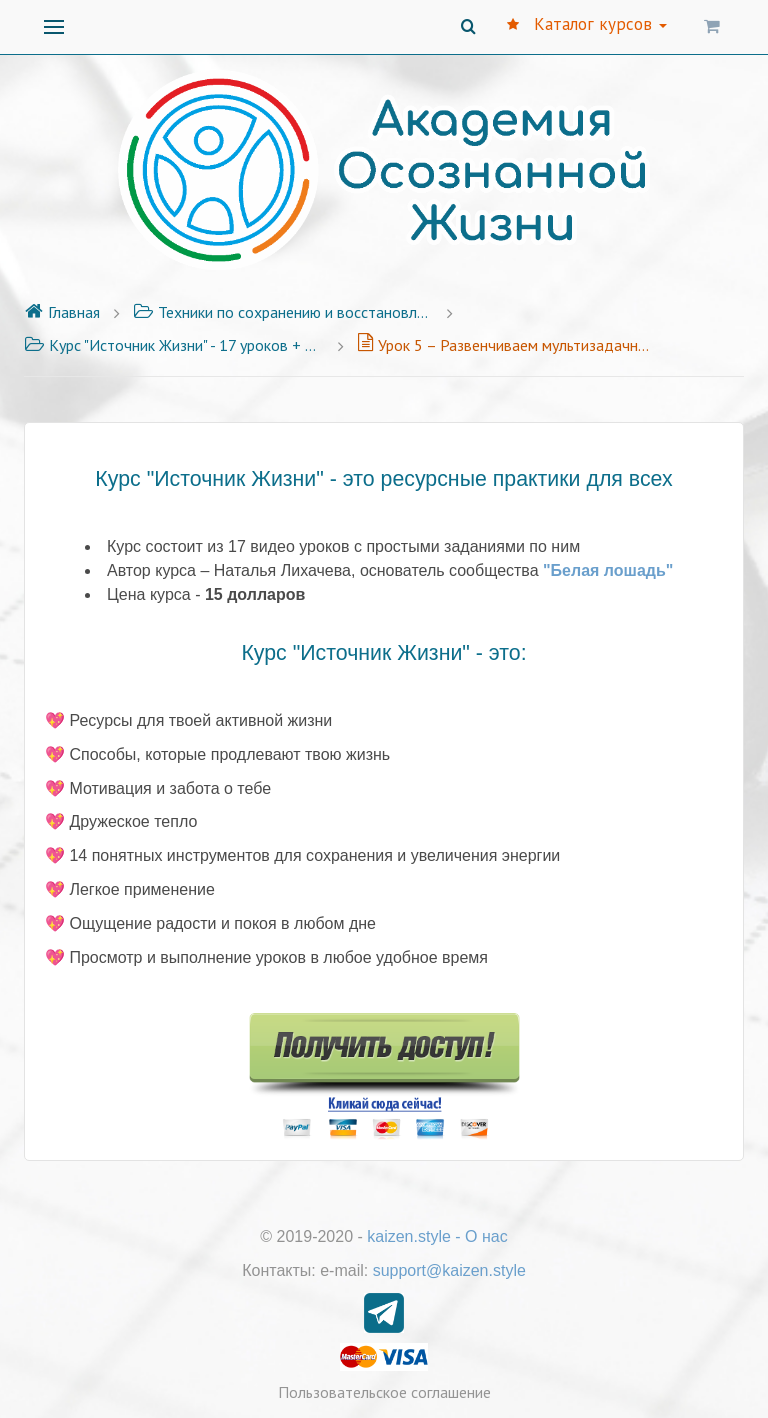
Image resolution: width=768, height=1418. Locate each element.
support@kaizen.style (449, 1270)
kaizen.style (409, 1236)
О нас (486, 1236)
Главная (62, 312)
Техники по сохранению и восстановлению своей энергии (283, 312)
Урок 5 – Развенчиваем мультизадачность (507, 345)
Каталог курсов (587, 24)
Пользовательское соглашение (384, 1392)
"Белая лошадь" (608, 570)
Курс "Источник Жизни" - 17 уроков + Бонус (174, 345)
